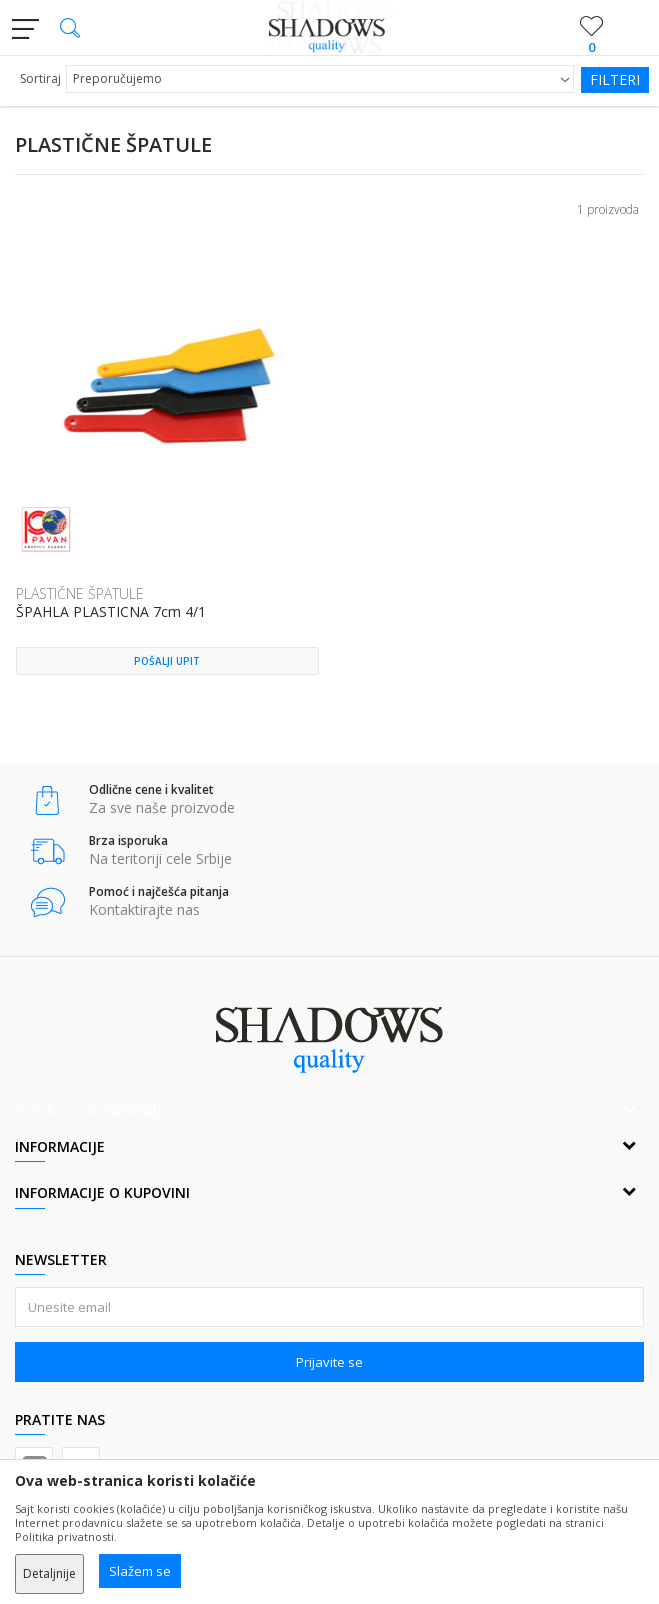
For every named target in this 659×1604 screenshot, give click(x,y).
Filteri (615, 79)
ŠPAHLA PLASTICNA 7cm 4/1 (111, 612)
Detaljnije (49, 1573)
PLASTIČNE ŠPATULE (80, 593)
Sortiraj (40, 78)
